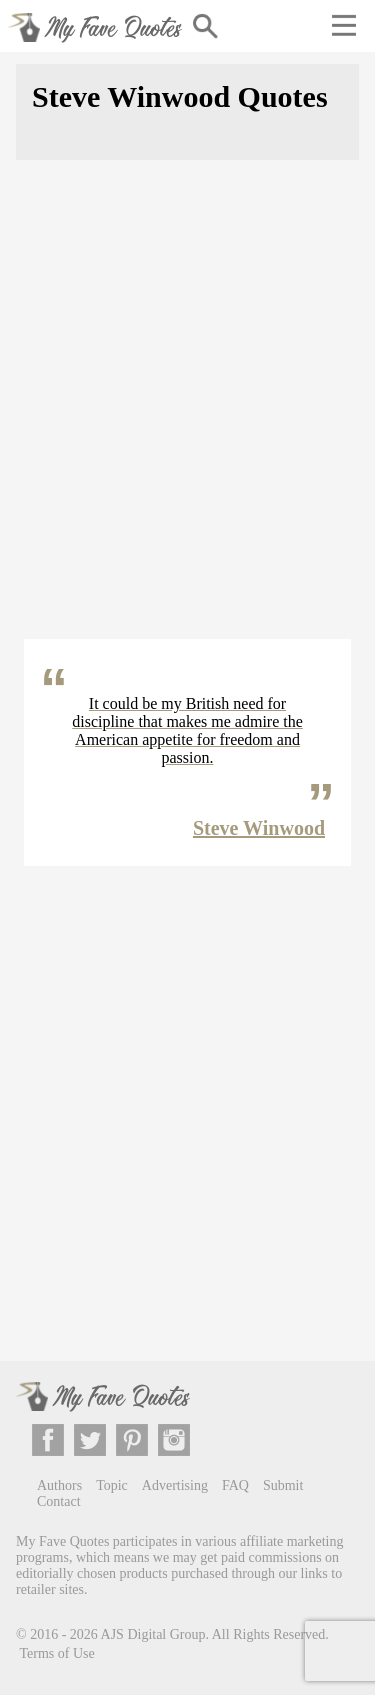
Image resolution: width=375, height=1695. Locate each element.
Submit (283, 1485)
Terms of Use (57, 1653)
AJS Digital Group (153, 1633)
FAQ (235, 1485)
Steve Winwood (259, 828)
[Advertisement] (187, 411)
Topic (112, 1485)
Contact (59, 1501)
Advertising (175, 1485)
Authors (59, 1485)
